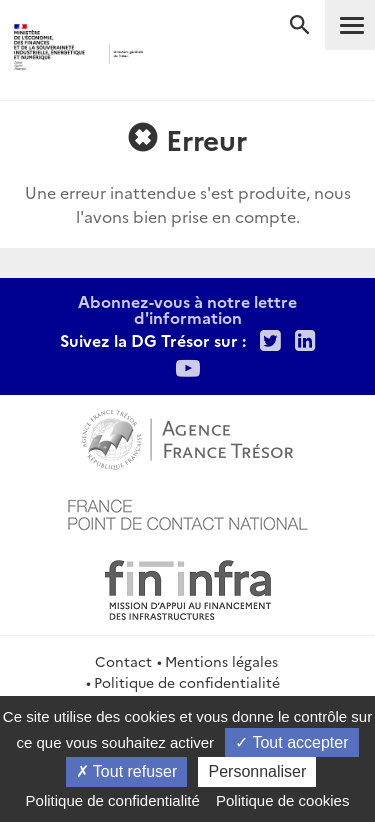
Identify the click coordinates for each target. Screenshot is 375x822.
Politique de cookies (282, 800)
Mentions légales (221, 661)
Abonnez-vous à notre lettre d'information (187, 309)
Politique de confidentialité (187, 682)
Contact (123, 661)
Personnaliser (257, 771)
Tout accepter (291, 742)
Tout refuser (127, 771)
